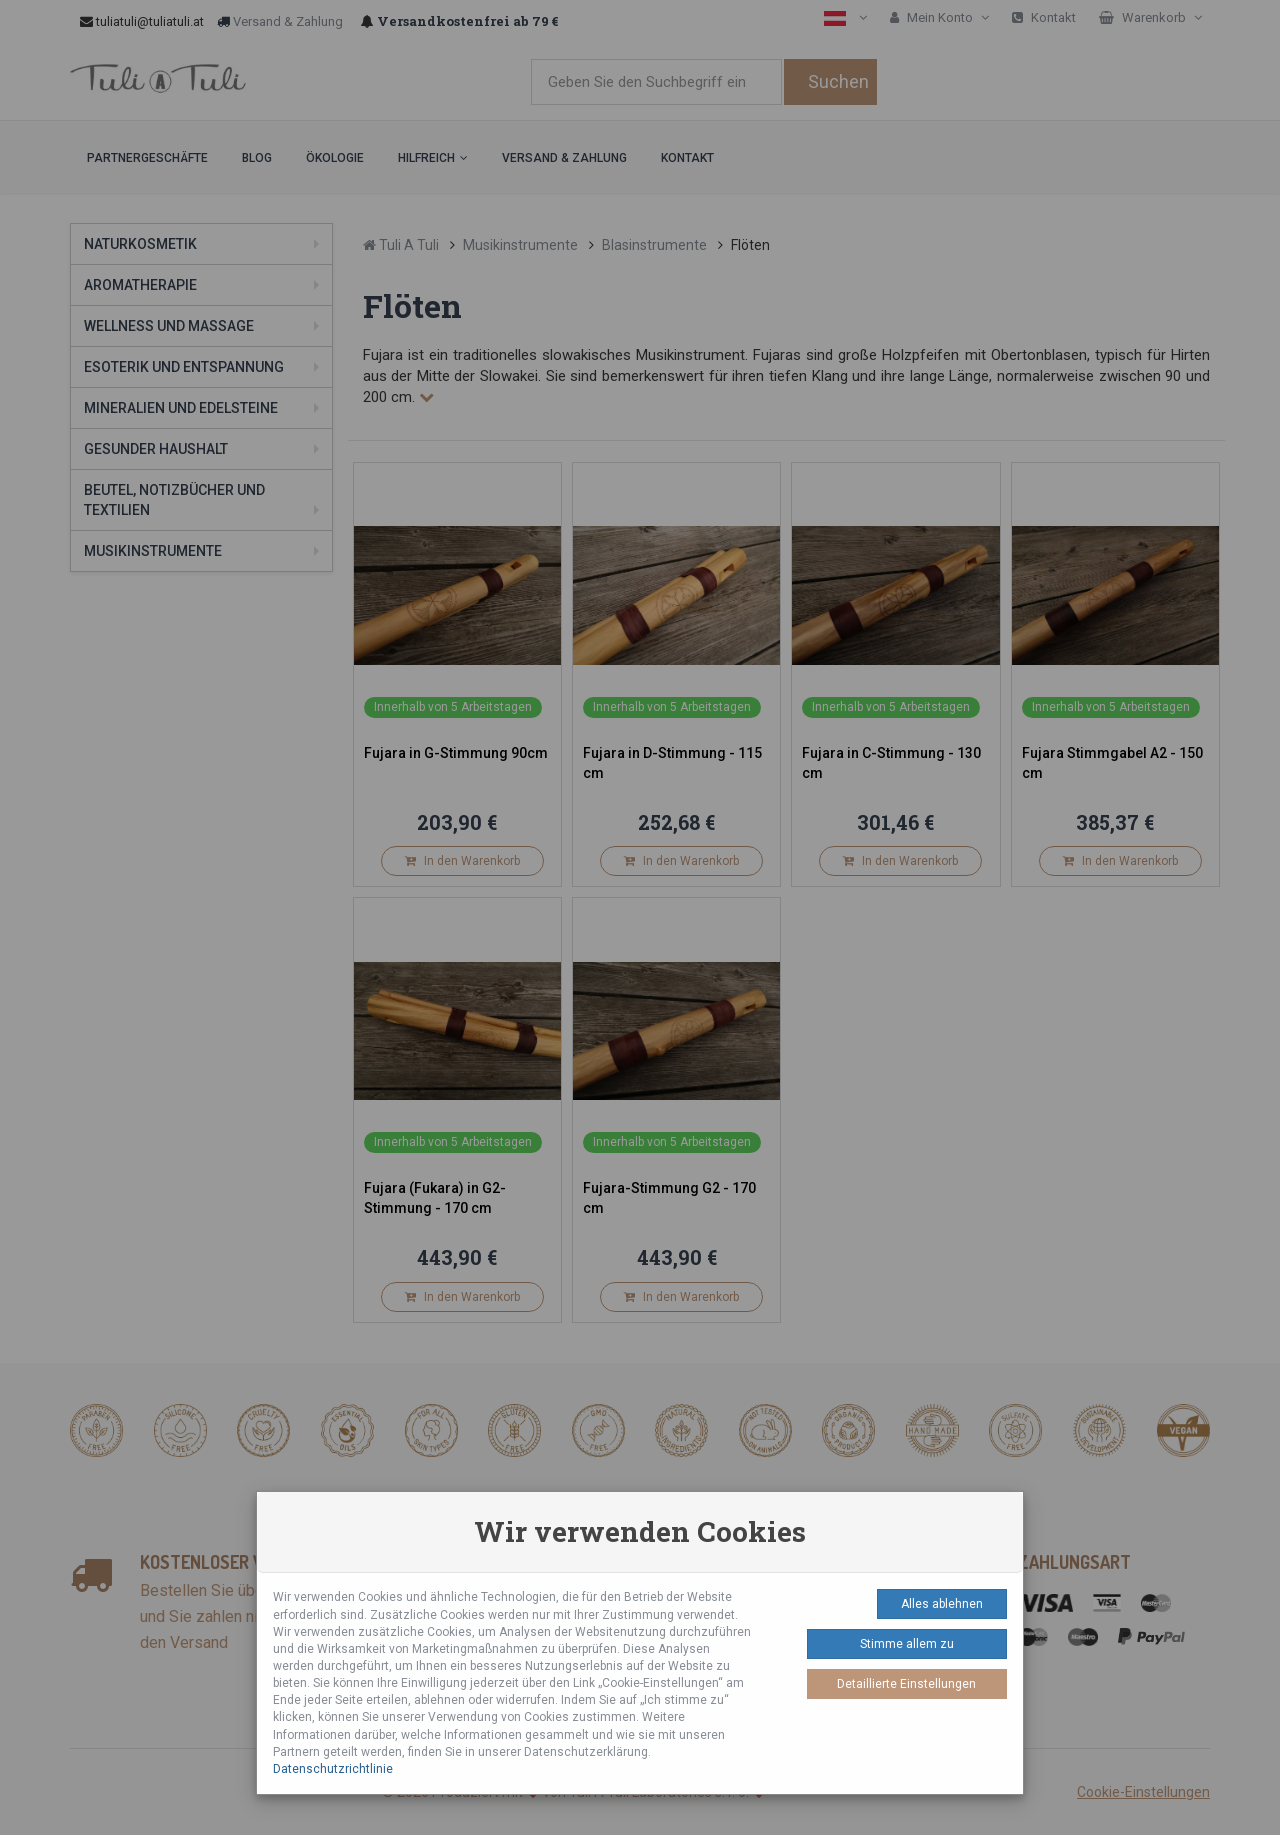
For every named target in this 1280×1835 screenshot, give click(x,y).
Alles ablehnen (942, 1604)
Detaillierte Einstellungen (906, 1684)
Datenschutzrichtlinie (333, 1769)
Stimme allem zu (907, 1644)
